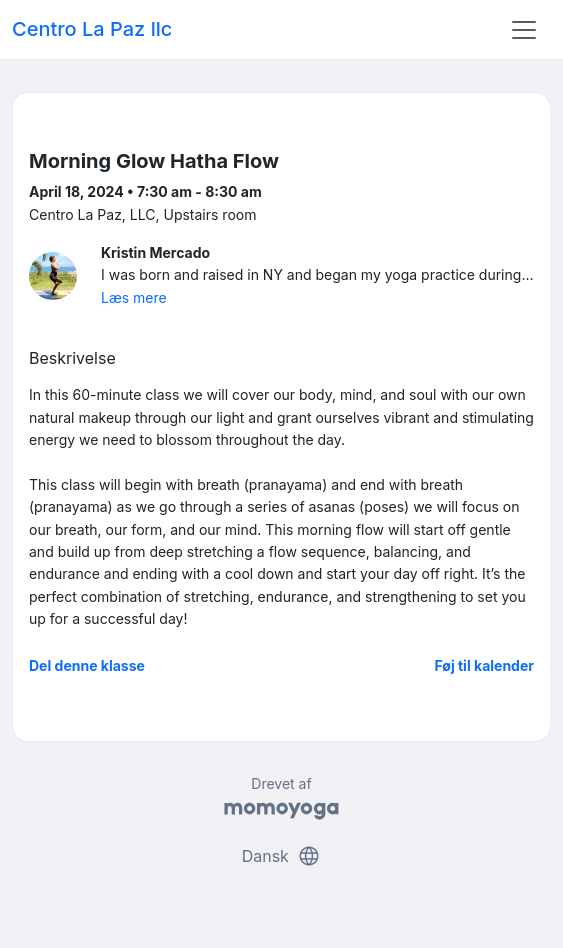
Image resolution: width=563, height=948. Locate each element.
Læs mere (134, 297)
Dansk (282, 856)
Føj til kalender (484, 665)
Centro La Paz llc (92, 29)
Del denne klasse (87, 665)
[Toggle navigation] (524, 30)
